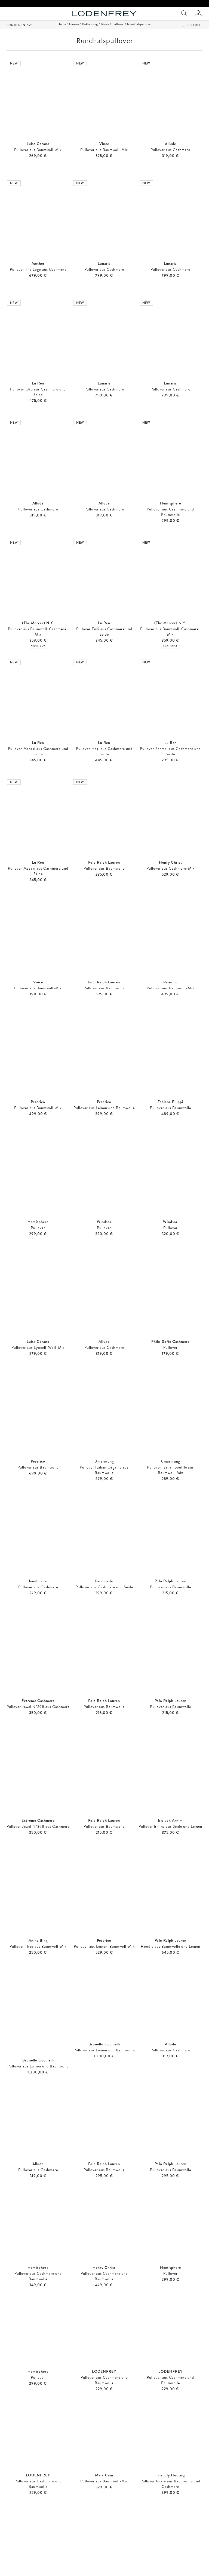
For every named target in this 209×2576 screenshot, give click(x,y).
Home (61, 30)
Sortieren (16, 31)
